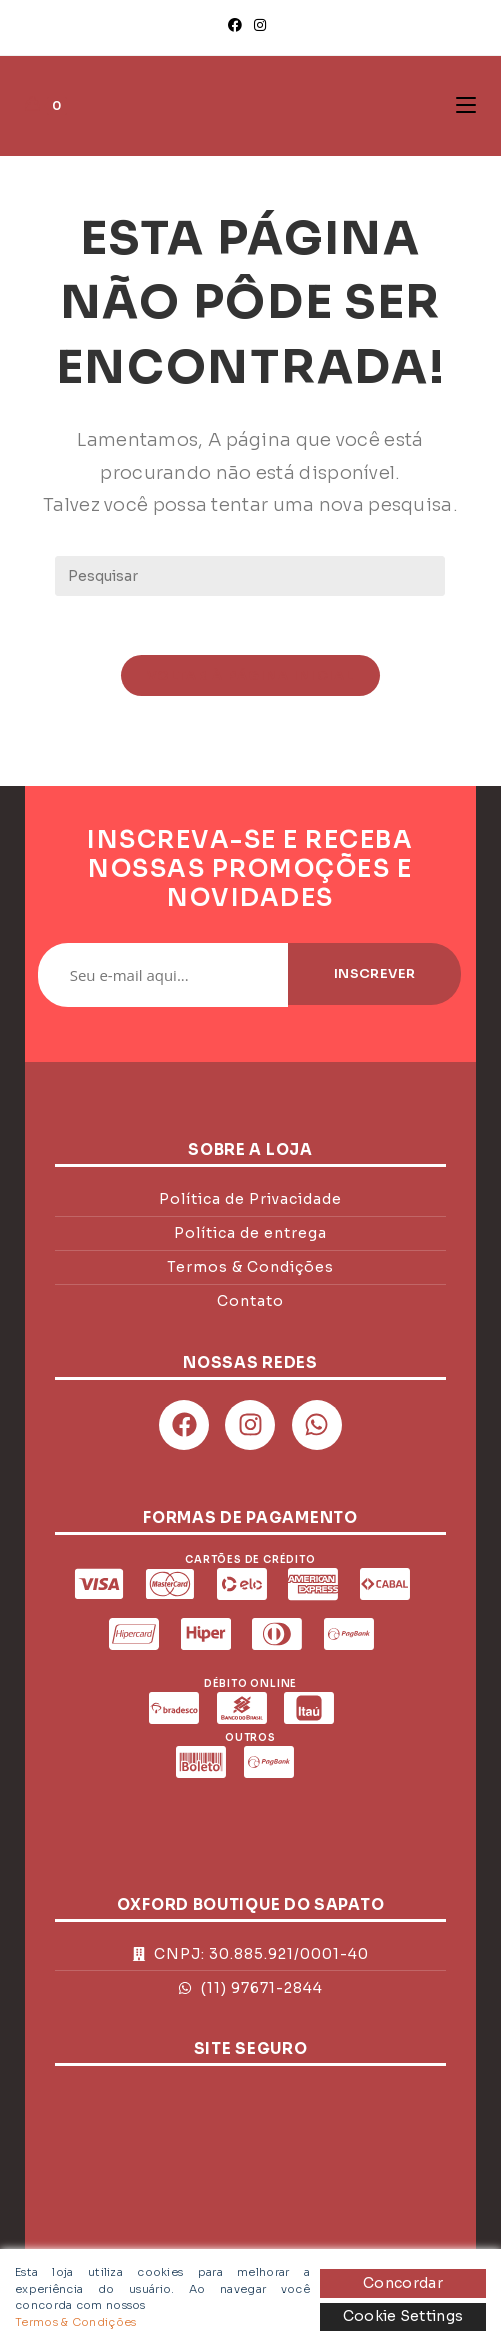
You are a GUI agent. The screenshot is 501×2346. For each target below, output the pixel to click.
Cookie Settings (403, 2316)
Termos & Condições (75, 2322)
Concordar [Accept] (403, 2283)
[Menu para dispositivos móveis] (466, 105)
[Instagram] (260, 25)
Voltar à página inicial (250, 676)
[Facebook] (238, 25)
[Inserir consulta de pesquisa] (250, 576)
